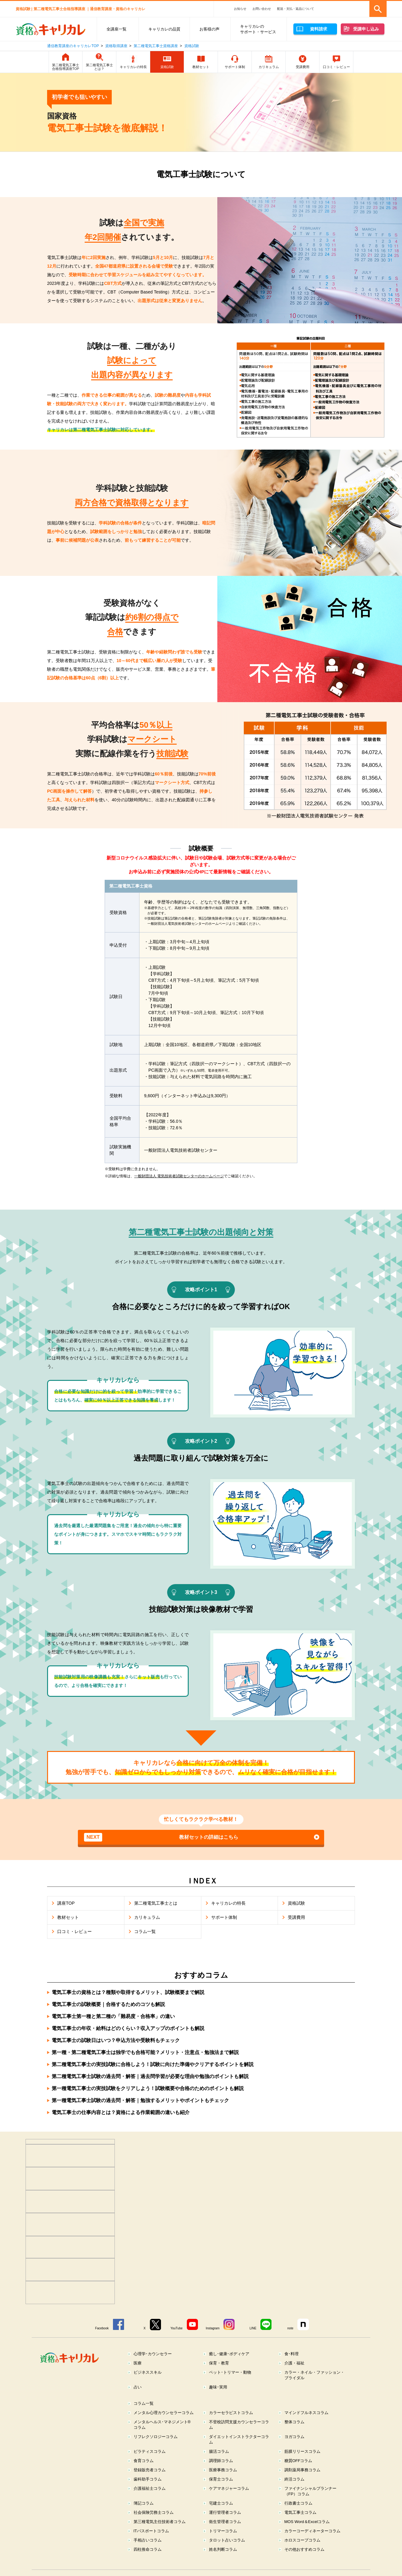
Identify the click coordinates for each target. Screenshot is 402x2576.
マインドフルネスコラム (306, 2412)
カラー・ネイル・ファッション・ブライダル (314, 2375)
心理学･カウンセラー (153, 2354)
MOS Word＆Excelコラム (307, 2521)
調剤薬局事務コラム (302, 2470)
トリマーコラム (223, 2531)
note (290, 2328)
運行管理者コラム (225, 2512)
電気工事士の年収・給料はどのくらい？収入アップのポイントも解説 (128, 2028)
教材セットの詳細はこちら (161, 1837)
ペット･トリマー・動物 (230, 2372)
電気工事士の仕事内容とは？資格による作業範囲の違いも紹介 (121, 2112)
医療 (138, 2363)
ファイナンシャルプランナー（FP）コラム (310, 2491)
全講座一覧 (117, 29)
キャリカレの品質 (164, 29)
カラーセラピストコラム (231, 2412)
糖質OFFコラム (298, 2460)
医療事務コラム (223, 2470)
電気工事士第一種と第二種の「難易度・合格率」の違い (113, 2016)
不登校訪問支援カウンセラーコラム (239, 2425)
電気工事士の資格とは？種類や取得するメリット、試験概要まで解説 (128, 1992)
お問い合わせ (261, 8)
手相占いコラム (148, 2540)
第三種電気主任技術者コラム (160, 2521)
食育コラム (144, 2460)
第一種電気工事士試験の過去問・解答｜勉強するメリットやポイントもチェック (140, 2100)
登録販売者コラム (150, 2470)
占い (138, 2387)
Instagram (212, 2328)
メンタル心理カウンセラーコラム (164, 2412)
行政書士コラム (298, 2503)
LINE (253, 2328)
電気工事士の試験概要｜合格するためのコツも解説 (108, 2004)
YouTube (177, 2328)
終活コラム (294, 2479)
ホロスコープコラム (302, 2540)
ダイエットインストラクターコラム (239, 2439)
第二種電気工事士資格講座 (156, 46)
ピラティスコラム (150, 2451)
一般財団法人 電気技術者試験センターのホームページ (179, 1176)
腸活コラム (219, 2451)
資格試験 (191, 46)
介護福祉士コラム (150, 2488)
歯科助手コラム (148, 2479)
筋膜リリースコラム (302, 2451)
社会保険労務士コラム (154, 2512)
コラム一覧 (144, 2403)
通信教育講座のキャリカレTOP (73, 46)
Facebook (102, 2328)
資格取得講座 (116, 46)
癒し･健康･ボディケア (229, 2354)
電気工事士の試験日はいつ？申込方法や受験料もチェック (116, 2040)
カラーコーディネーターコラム (312, 2531)
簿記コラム (144, 2503)
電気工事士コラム (300, 2512)
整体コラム (294, 2422)
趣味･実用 (218, 2387)
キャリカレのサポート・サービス (258, 29)
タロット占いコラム (227, 2540)
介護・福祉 (294, 2363)
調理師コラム (221, 2460)
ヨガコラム (294, 2436)
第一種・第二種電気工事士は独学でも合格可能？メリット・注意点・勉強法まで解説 (145, 2052)
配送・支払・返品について (295, 8)
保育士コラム (221, 2479)
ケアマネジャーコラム (229, 2488)
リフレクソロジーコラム (156, 2436)
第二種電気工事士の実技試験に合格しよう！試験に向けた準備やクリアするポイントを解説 (153, 2064)
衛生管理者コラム (225, 2521)
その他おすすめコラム (304, 2549)
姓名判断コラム (223, 2549)
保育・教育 (219, 2363)
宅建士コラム (221, 2503)
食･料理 (291, 2354)
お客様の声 (209, 29)
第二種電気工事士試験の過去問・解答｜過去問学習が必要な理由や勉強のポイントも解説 (150, 2076)
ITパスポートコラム (151, 2531)
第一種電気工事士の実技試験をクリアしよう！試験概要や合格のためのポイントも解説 (148, 2088)
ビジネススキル (148, 2372)
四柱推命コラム (148, 2549)
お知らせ (240, 8)
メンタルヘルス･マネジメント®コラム (162, 2425)
